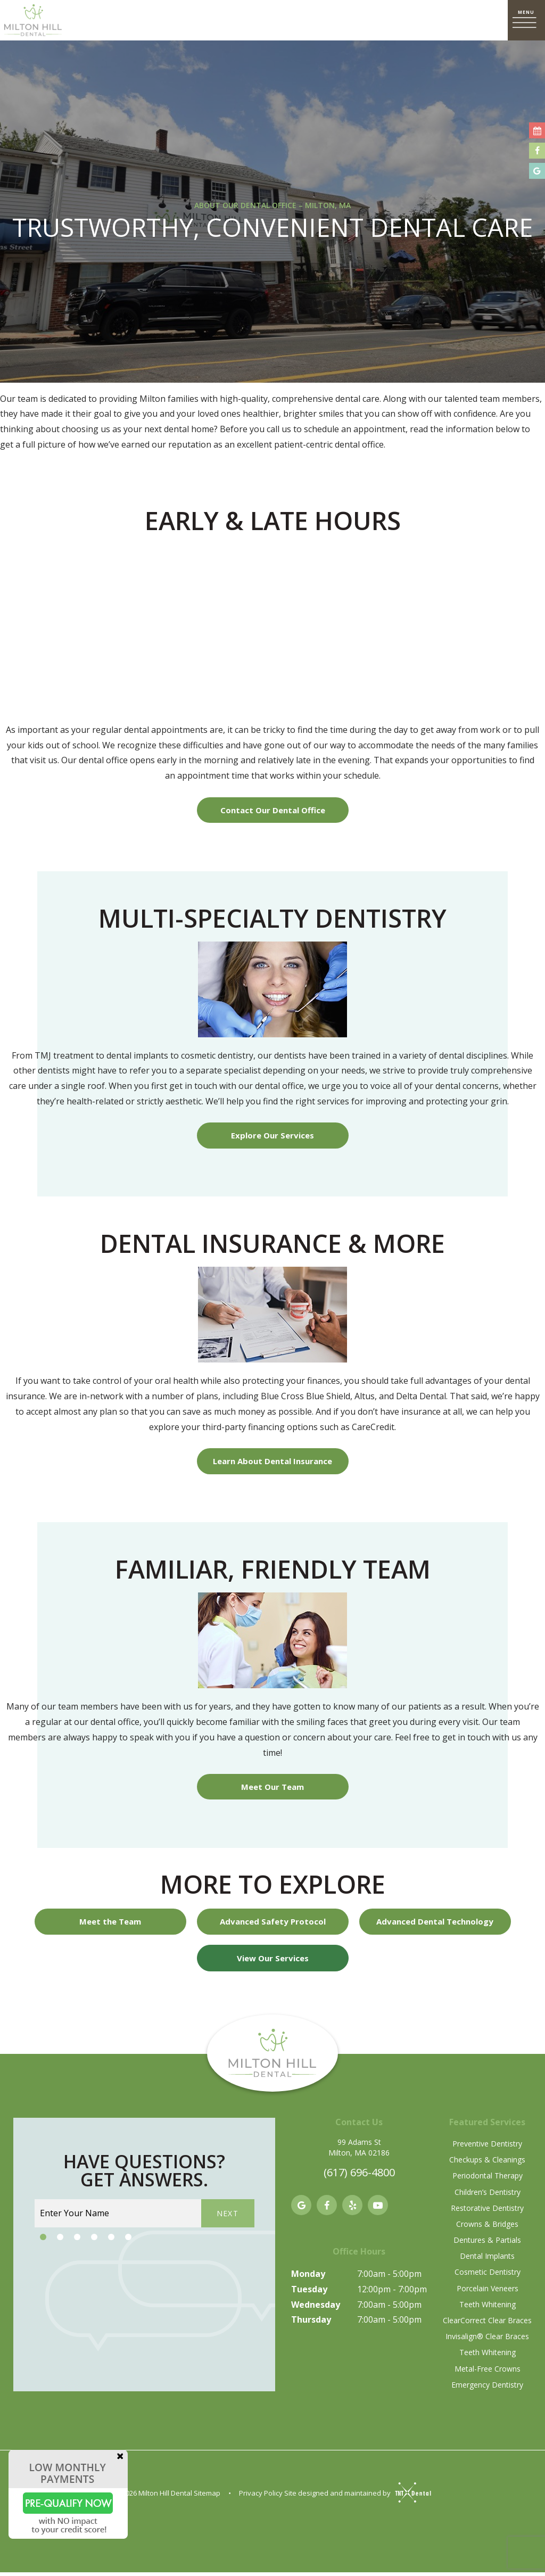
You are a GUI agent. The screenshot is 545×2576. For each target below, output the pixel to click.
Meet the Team (110, 1924)
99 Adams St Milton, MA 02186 (359, 2151)
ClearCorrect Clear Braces (487, 2324)
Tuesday (309, 2293)
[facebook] (327, 2209)
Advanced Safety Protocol (273, 1924)
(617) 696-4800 (359, 2176)
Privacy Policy (261, 2496)
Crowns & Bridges (487, 2228)
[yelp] (352, 2209)
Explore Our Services (272, 1137)
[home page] (33, 20)
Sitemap (207, 2496)
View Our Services (273, 1961)
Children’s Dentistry (488, 2195)
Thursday (311, 2323)
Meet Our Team (272, 1789)
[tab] (43, 2240)
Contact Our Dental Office (272, 810)
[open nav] (526, 20)
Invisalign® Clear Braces (487, 2340)
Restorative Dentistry (487, 2211)
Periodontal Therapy (487, 2179)
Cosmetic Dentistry (488, 2275)
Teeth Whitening (487, 2308)
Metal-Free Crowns (488, 2372)
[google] (301, 2209)
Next (228, 2217)
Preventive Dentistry (487, 2147)
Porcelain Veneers (487, 2291)
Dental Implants (487, 2260)
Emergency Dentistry (487, 2388)
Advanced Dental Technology (434, 1924)
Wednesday (315, 2308)
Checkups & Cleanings (487, 2163)
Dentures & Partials (487, 2244)
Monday (308, 2277)
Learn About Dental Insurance (272, 1463)
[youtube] (378, 2209)
